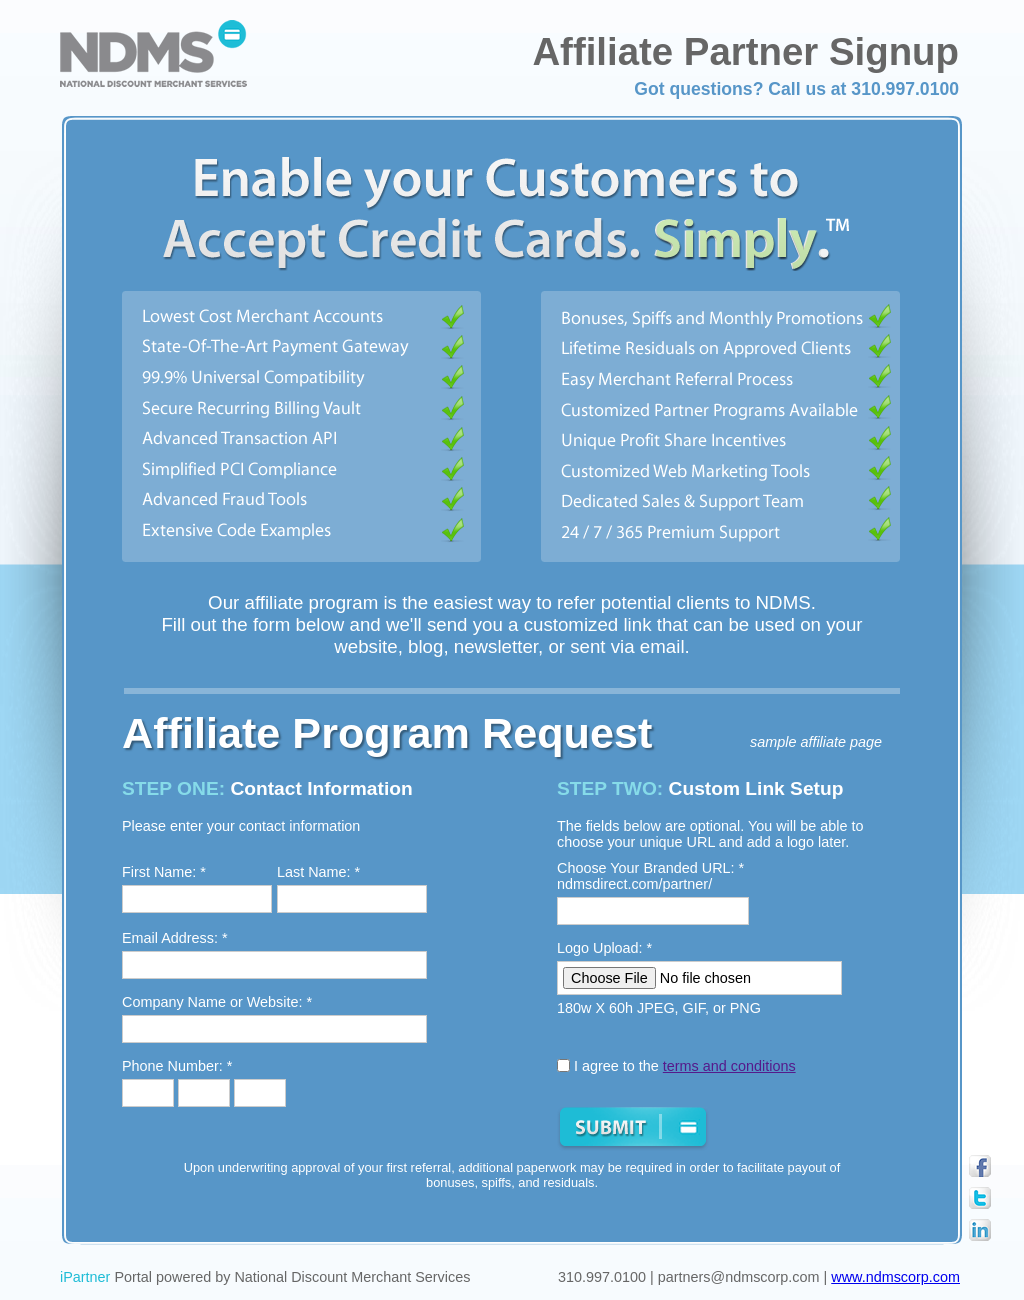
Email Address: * (175, 938)
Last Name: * (318, 872)
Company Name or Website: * (217, 1002)
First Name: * (164, 872)
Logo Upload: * (604, 948)
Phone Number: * (177, 1066)
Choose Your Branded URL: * (650, 868)
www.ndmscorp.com (895, 1277)
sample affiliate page (816, 742)
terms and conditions (729, 1066)
